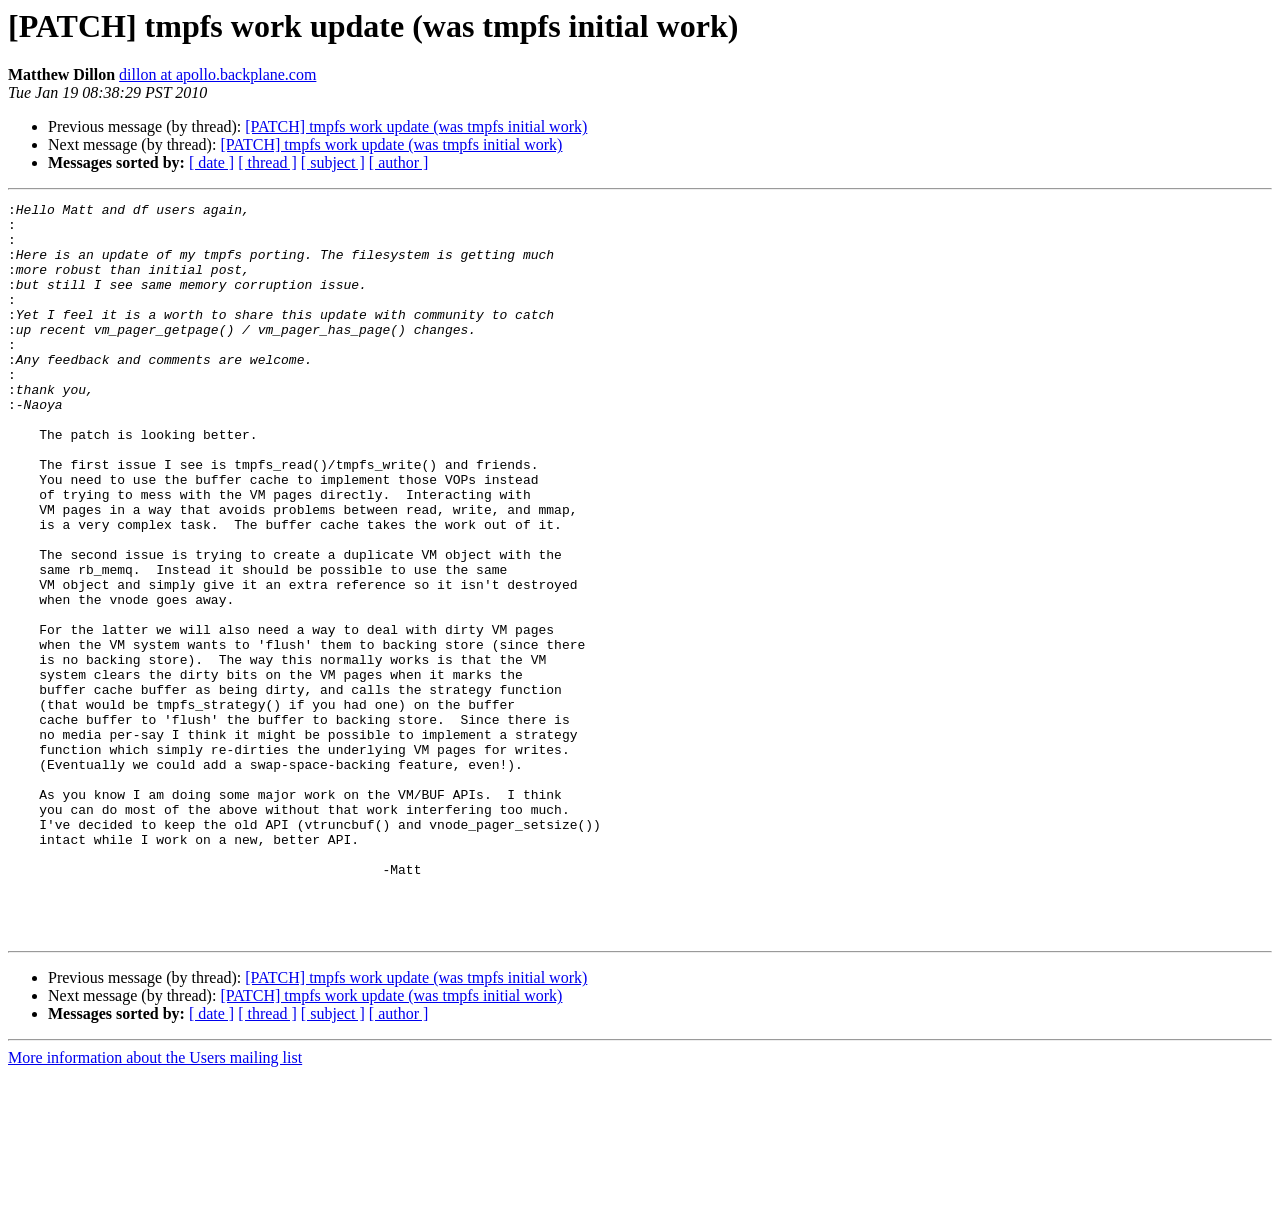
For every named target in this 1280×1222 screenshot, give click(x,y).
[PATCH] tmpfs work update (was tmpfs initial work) (416, 126)
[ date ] (211, 162)
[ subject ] (333, 162)
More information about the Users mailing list (155, 1204)
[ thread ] (267, 162)
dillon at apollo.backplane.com (217, 74)
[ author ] (399, 162)
